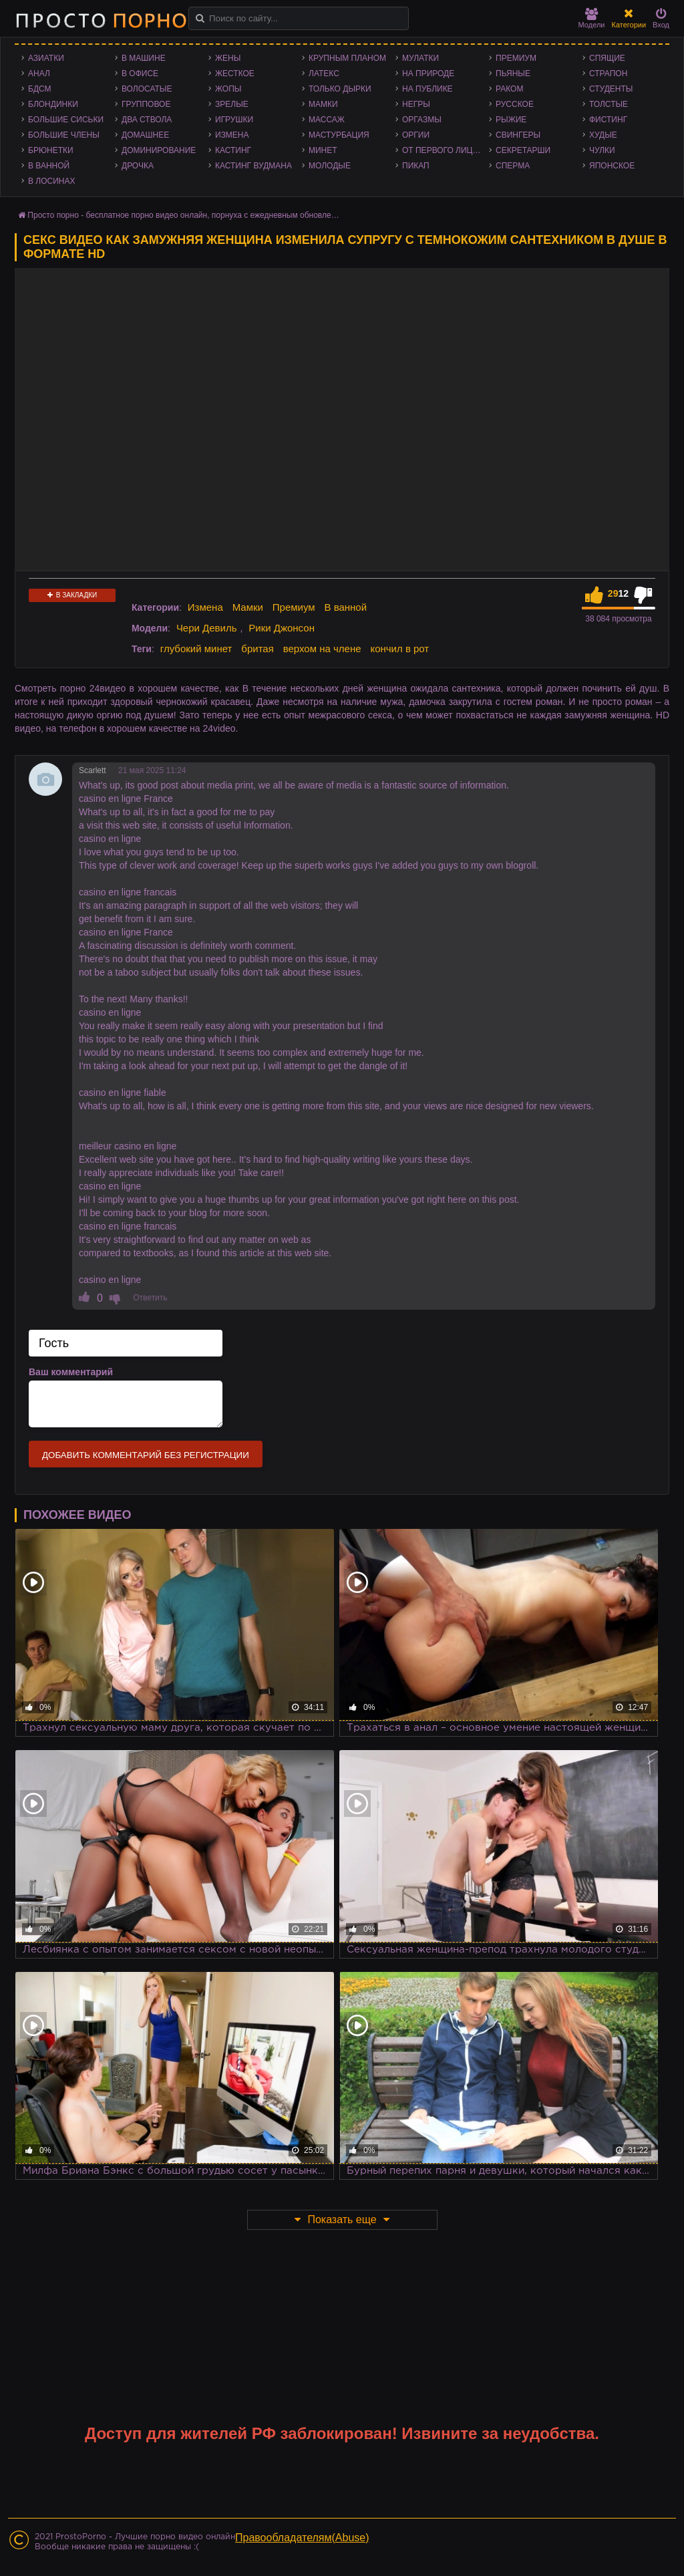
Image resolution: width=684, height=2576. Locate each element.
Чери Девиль (206, 627)
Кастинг (233, 150)
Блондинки (53, 104)
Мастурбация (339, 135)
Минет (323, 150)
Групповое (146, 104)
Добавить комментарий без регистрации (145, 1455)
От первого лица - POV (445, 150)
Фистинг (608, 119)
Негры (416, 104)
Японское (612, 165)
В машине (144, 58)
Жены (227, 58)
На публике (427, 89)
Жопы (228, 89)
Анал (39, 73)
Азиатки (46, 58)
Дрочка (138, 165)
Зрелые (231, 104)
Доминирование (159, 150)
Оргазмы (422, 119)
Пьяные (513, 73)
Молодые (330, 165)
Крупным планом (347, 58)
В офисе (140, 73)
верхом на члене (322, 648)
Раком (509, 89)
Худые (603, 135)
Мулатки (420, 58)
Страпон (608, 73)
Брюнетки (50, 150)
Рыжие (511, 119)
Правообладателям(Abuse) (302, 2537)
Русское (515, 104)
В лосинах (51, 181)
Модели (591, 18)
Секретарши (523, 150)
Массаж (327, 119)
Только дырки (340, 89)
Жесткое (234, 73)
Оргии (416, 135)
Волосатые (147, 89)
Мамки (323, 104)
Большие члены (64, 135)
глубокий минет (196, 648)
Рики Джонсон (281, 627)
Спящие (607, 58)
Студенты (611, 89)
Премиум (516, 58)
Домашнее (145, 135)
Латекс (324, 73)
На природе (428, 73)
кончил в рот (399, 648)
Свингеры (518, 135)
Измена (232, 135)
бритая (257, 648)
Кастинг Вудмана (253, 165)
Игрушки (234, 119)
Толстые (608, 104)
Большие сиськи (66, 119)
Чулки (602, 150)
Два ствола (147, 119)
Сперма (513, 165)
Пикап (416, 165)
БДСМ (39, 89)
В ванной (48, 165)
